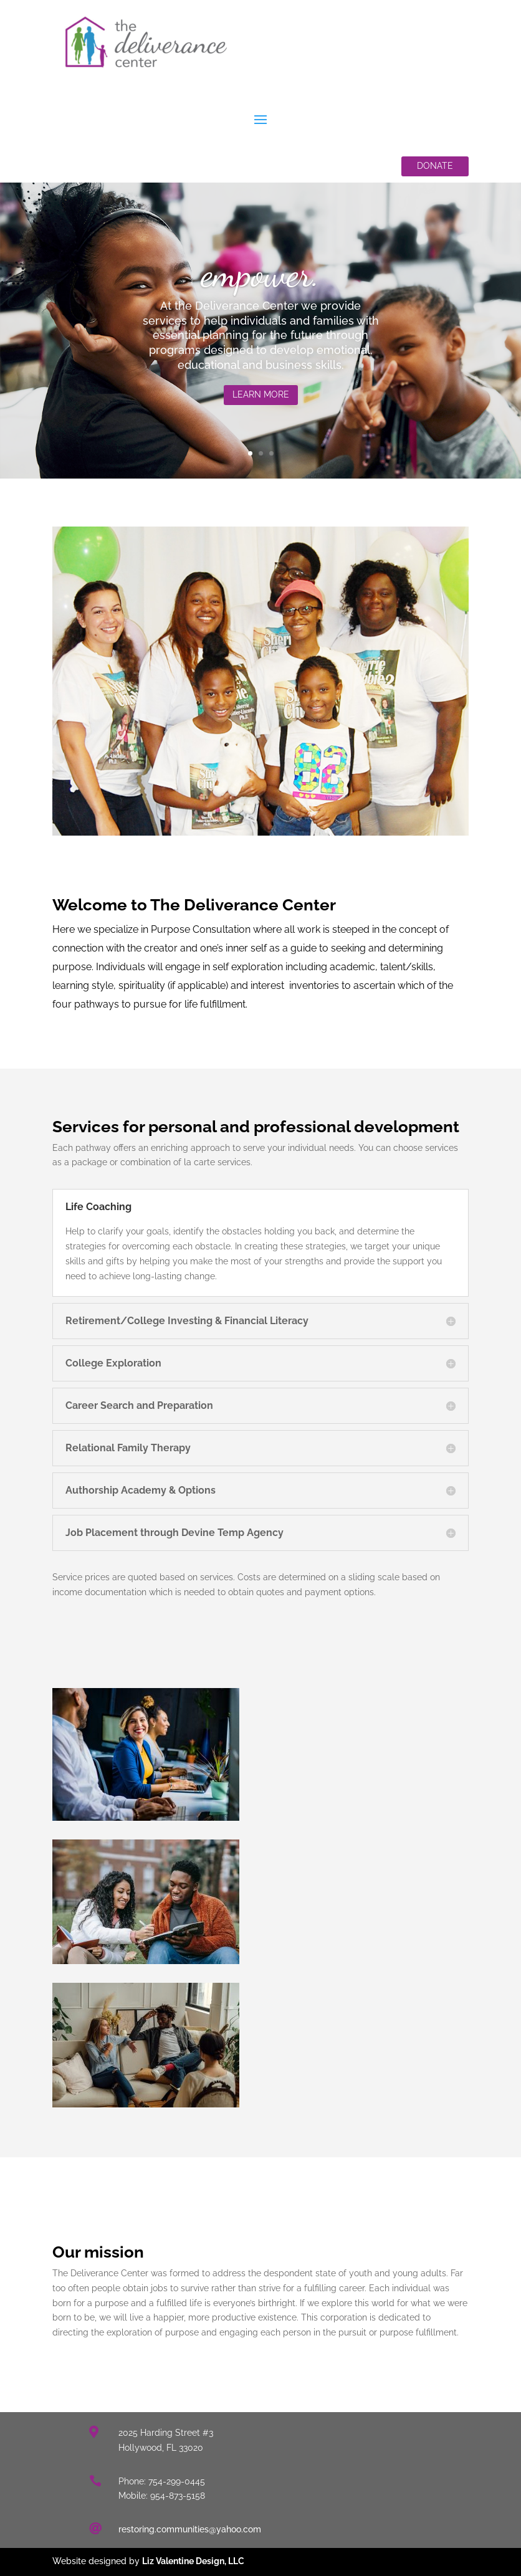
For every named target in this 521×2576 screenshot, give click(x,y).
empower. (260, 279)
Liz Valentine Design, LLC (193, 2561)
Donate (435, 166)
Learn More (260, 401)
